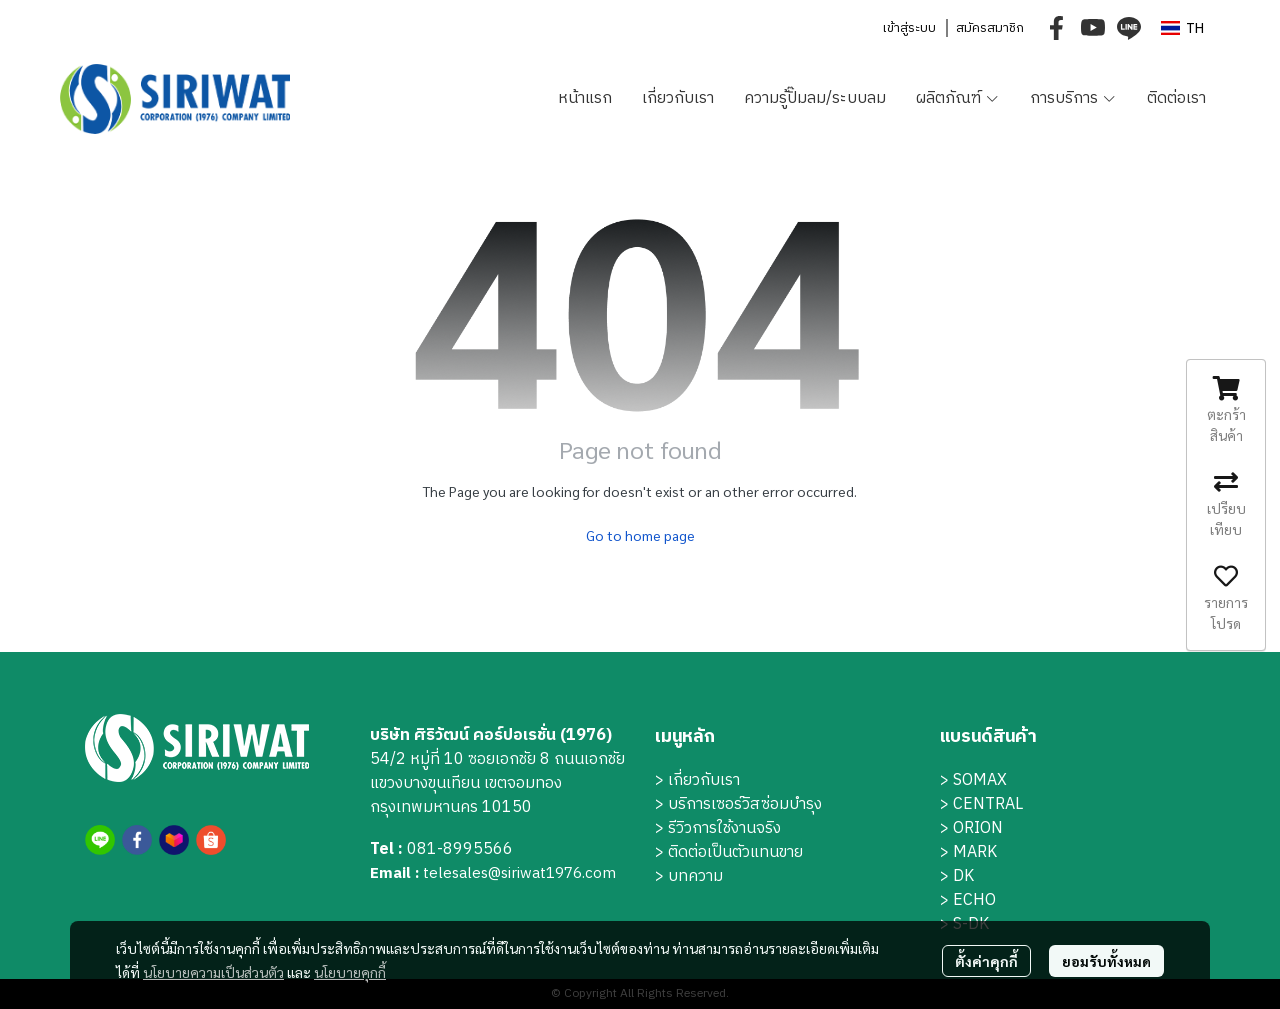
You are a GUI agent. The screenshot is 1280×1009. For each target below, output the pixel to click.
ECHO (974, 900)
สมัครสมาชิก (990, 28)
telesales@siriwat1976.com (519, 873)
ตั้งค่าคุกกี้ (986, 961)
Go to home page (640, 535)
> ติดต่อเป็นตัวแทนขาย (729, 852)
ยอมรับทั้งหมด (1106, 961)
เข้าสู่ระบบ (909, 28)
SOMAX (980, 780)
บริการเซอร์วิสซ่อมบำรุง (745, 804)
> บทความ (689, 876)
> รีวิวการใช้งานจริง (718, 828)
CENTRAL (988, 804)
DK (963, 876)
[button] (1182, 28)
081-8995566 (460, 849)
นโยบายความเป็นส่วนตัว (213, 972)
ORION (978, 828)
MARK (975, 852)
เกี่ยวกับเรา (704, 780)
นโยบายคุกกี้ (350, 972)
